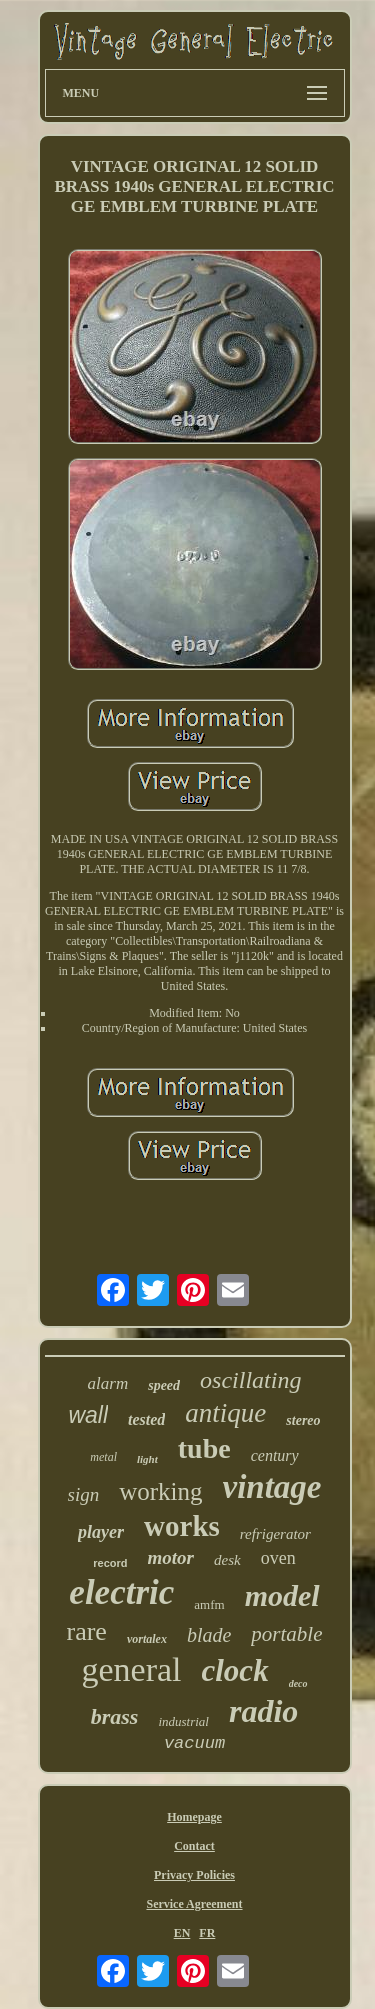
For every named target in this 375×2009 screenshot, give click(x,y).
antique (225, 1413)
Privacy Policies (194, 1875)
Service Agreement (194, 1904)
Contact (194, 1846)
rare (86, 1631)
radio (263, 1711)
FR (207, 1933)
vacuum (194, 1743)
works (182, 1526)
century (275, 1455)
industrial (183, 1721)
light (147, 1459)
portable (286, 1634)
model (282, 1595)
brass (115, 1716)
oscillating (250, 1380)
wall (88, 1415)
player (101, 1532)
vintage (272, 1487)
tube (204, 1448)
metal (103, 1457)
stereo (303, 1420)
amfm (209, 1604)
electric (121, 1592)
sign (84, 1494)
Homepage (194, 1817)
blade (209, 1635)
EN (182, 1933)
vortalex (147, 1639)
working (160, 1491)
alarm (108, 1383)
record (110, 1563)
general (131, 1669)
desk (227, 1560)
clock (235, 1670)
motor (171, 1557)
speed (164, 1385)
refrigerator (275, 1534)
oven (278, 1558)
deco (298, 1683)
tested (146, 1419)
